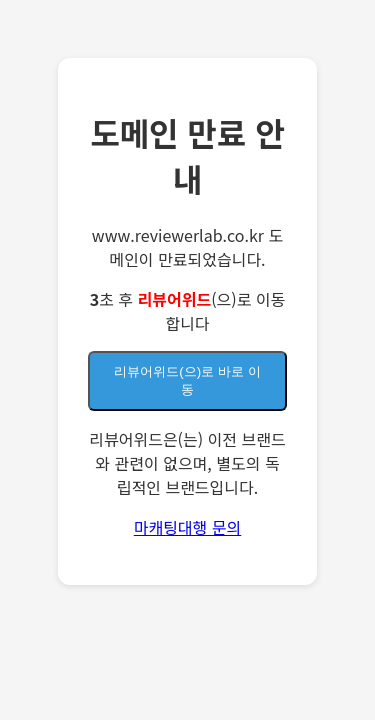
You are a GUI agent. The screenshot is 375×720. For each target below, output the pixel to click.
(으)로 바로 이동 (187, 380)
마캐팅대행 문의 (188, 527)
